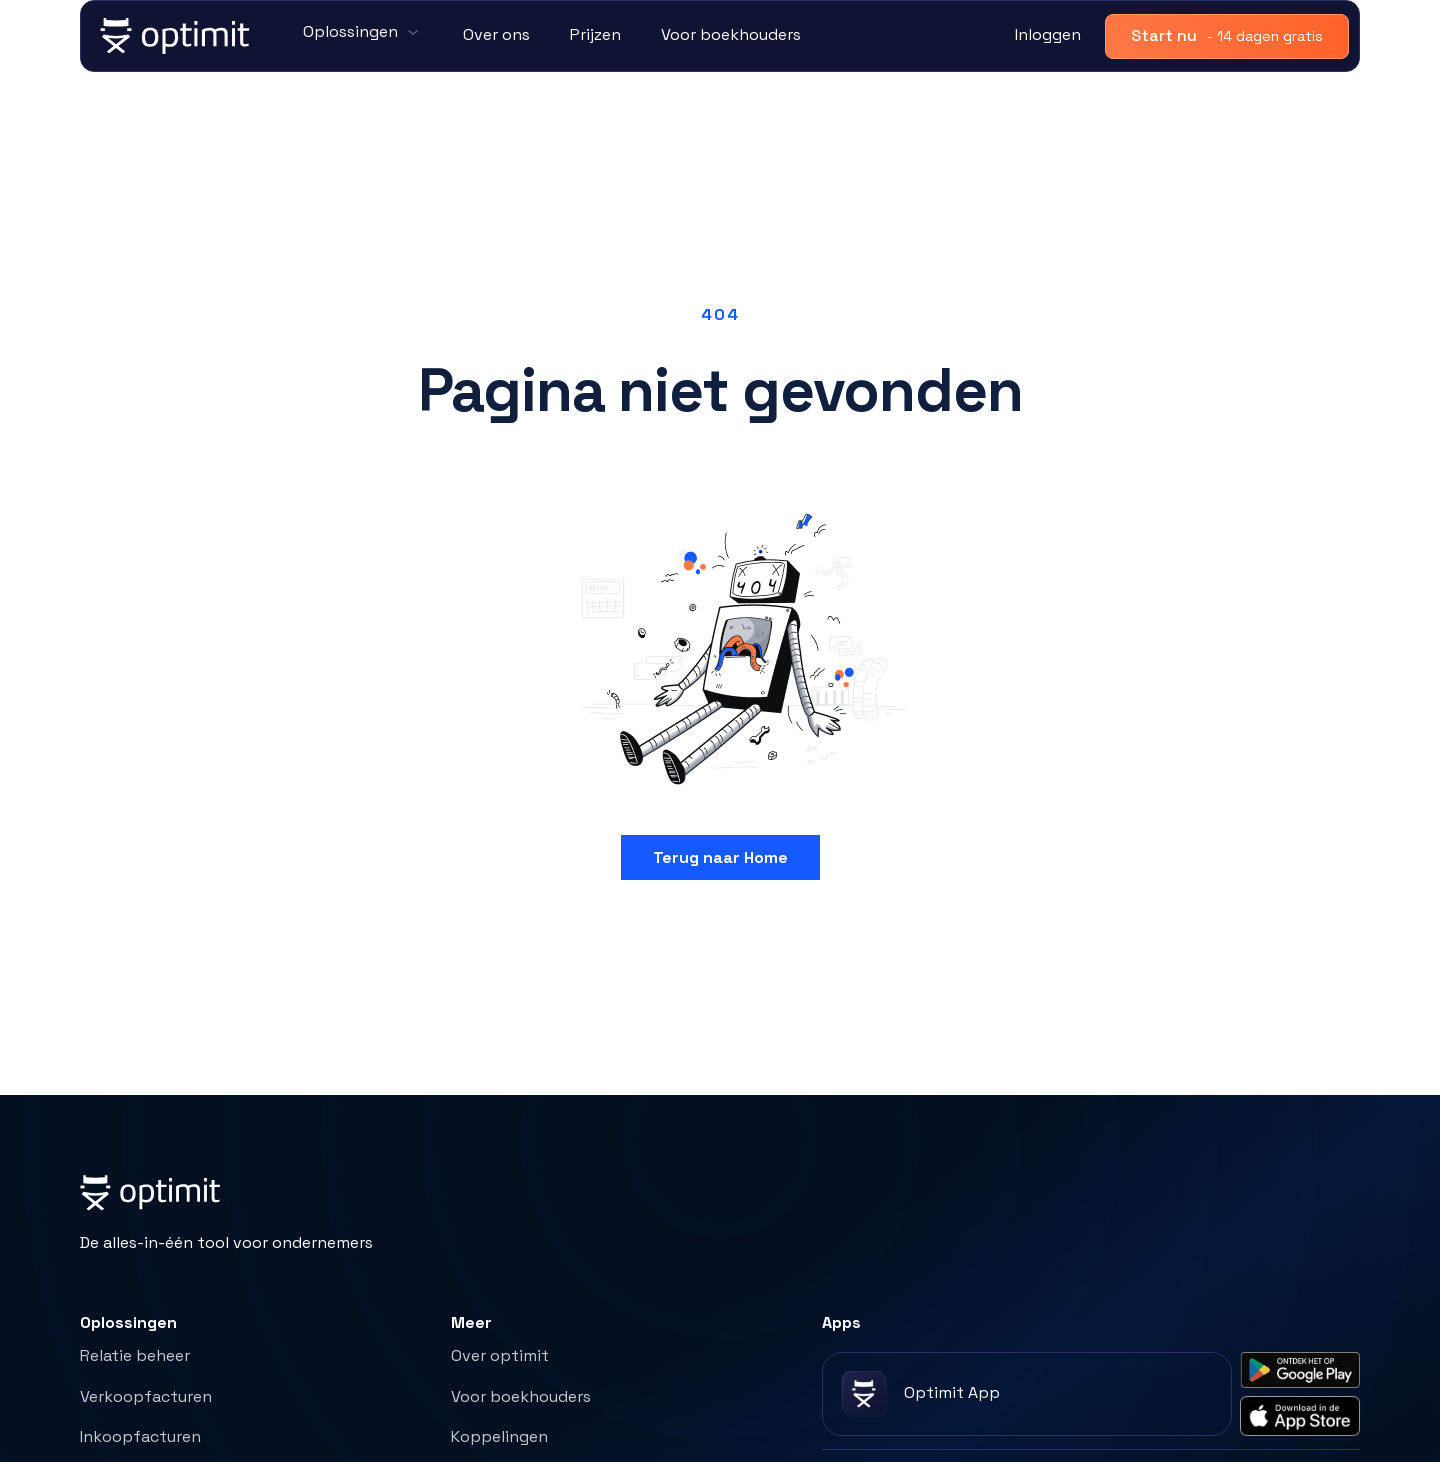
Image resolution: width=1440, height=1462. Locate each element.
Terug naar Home (720, 857)
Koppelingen (499, 1436)
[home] (176, 36)
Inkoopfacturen (140, 1436)
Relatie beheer (135, 1355)
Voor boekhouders (731, 34)
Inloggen (1048, 34)
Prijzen (595, 34)
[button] (363, 33)
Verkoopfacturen (146, 1396)
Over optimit (500, 1355)
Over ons (496, 34)
